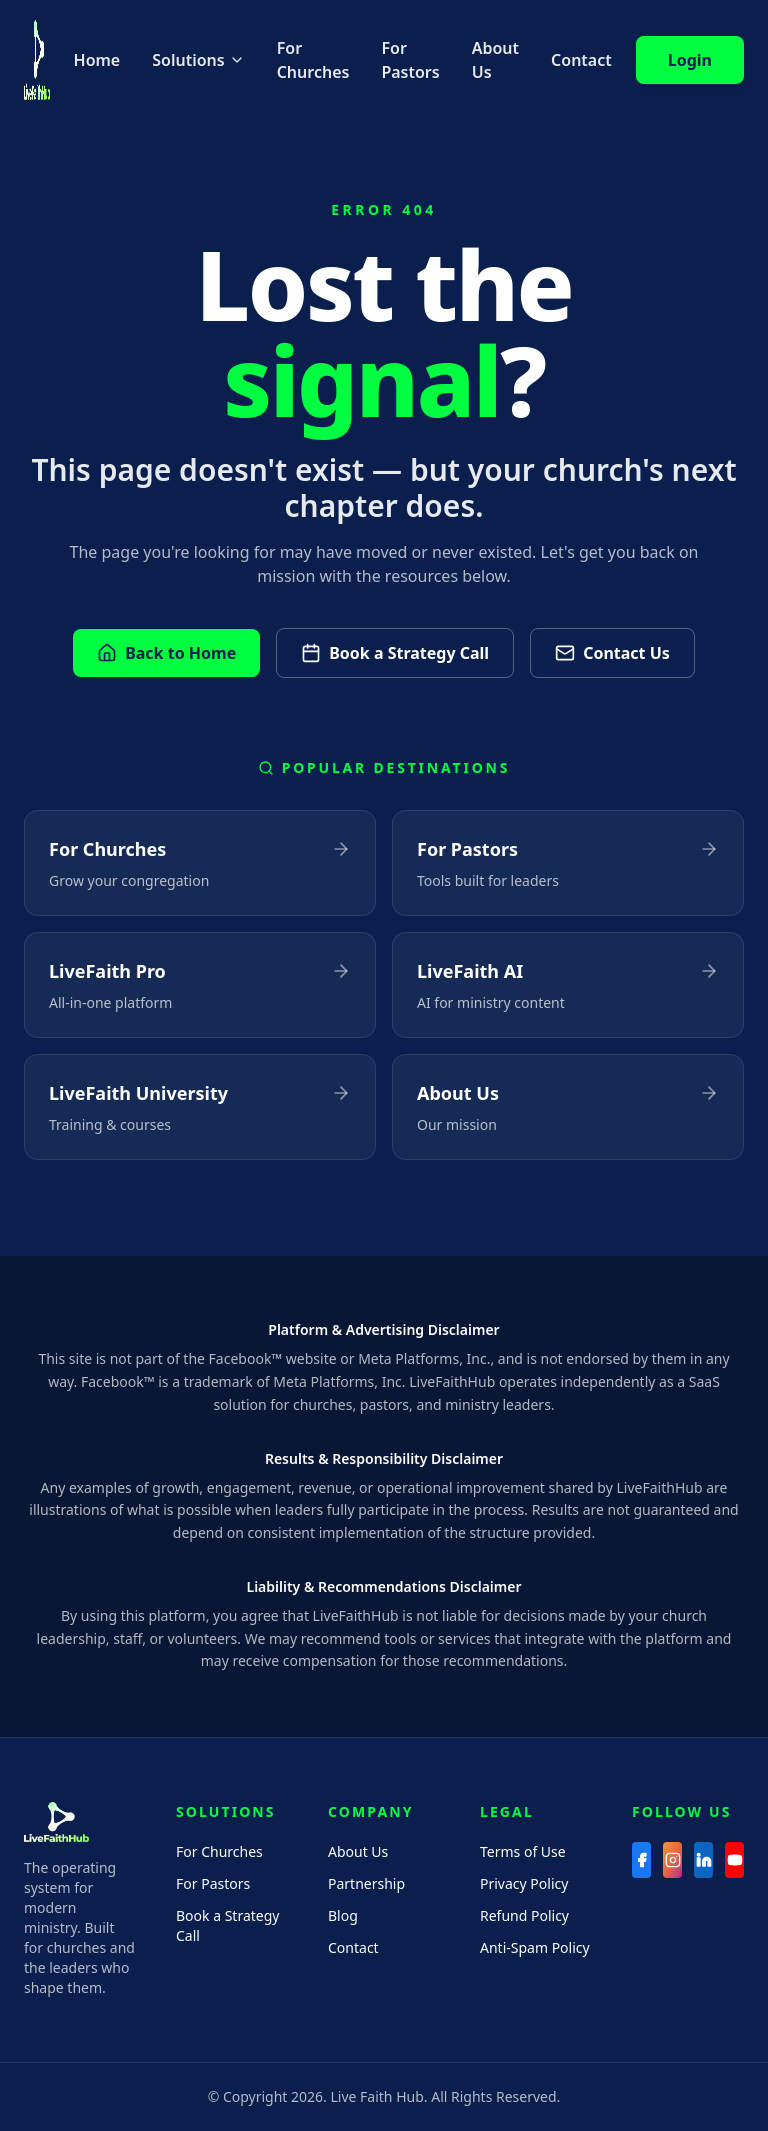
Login (690, 60)
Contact (581, 60)
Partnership (366, 1883)
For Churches (313, 60)
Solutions (198, 60)
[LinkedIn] (703, 1860)
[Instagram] (672, 1860)
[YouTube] (734, 1860)
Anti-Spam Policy (535, 1947)
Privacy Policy (524, 1883)
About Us (495, 60)
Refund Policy (524, 1915)
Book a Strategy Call (395, 653)
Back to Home (166, 653)
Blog (343, 1915)
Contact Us (612, 653)
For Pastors (410, 60)
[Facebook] (641, 1860)
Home (97, 60)
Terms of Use (523, 1851)
